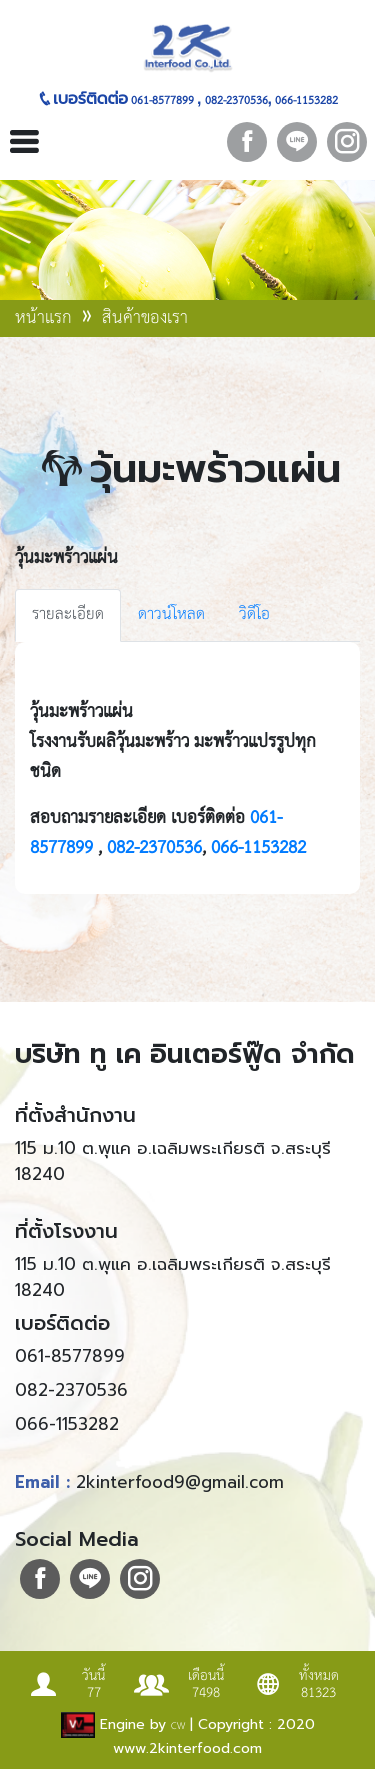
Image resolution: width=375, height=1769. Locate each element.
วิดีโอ (254, 615)
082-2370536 (235, 100)
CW (178, 1726)
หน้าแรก (46, 318)
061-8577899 (162, 100)
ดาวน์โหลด (171, 615)
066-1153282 (305, 100)
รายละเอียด (68, 615)
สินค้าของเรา (145, 318)
